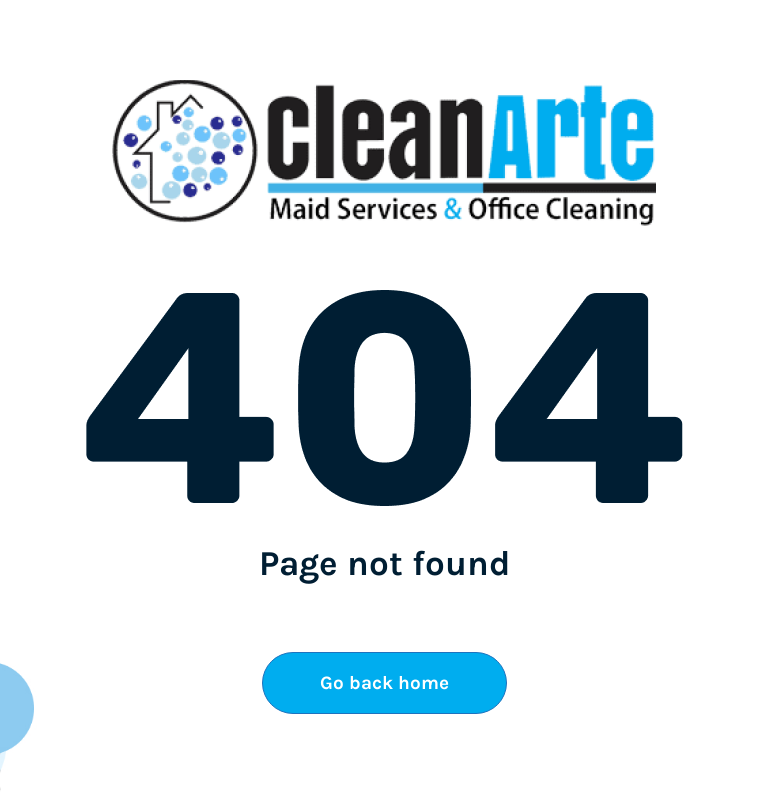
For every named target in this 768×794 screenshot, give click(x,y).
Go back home (384, 683)
